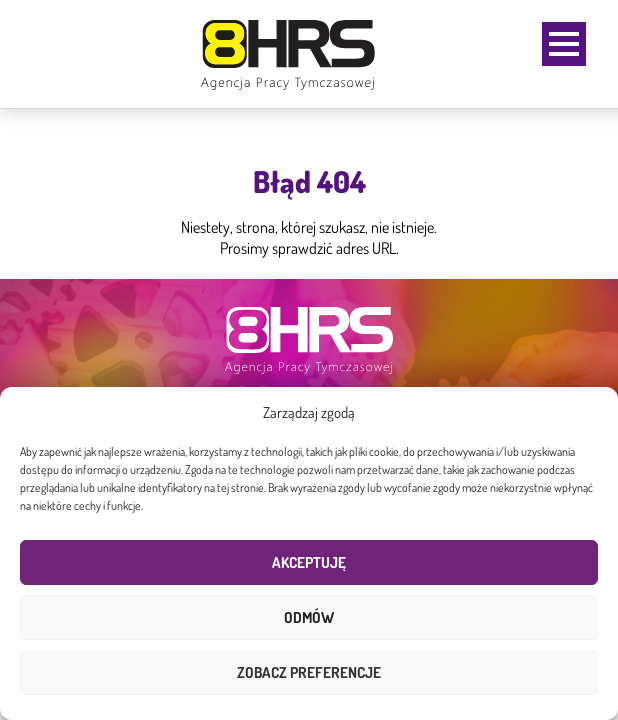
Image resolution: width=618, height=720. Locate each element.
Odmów (309, 617)
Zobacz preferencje (309, 672)
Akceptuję (309, 562)
